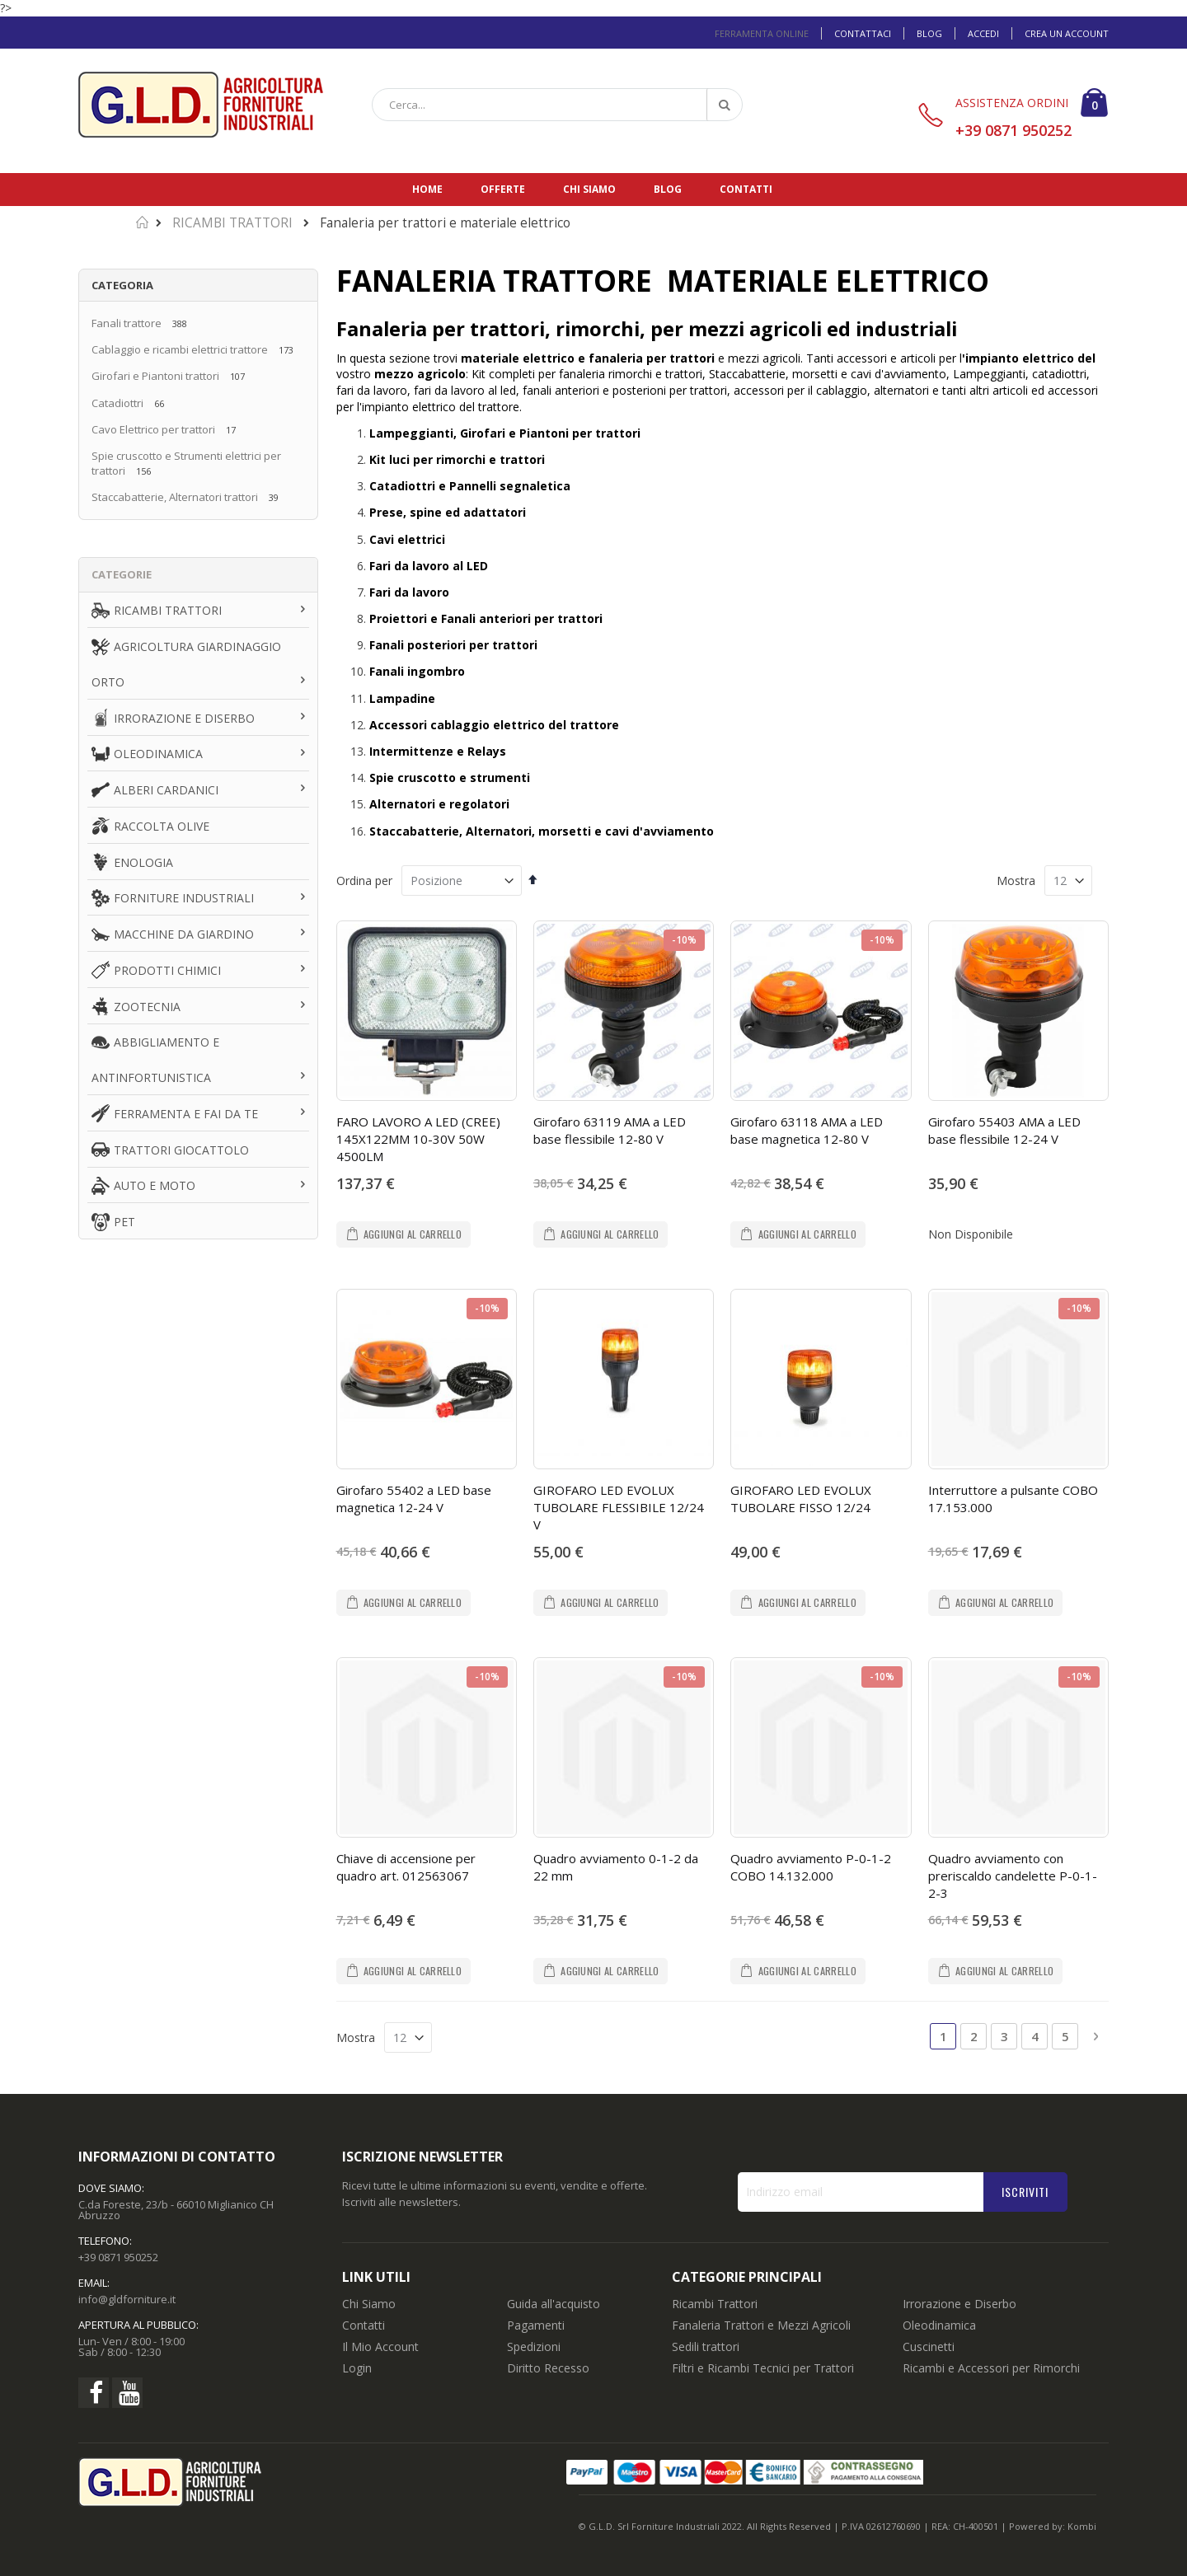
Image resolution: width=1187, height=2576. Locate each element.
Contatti (746, 189)
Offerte (503, 189)
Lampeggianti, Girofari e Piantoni (470, 433)
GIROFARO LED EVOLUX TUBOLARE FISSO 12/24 (800, 1498)
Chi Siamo (369, 2303)
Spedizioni (534, 2346)
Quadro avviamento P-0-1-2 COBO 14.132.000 (810, 1867)
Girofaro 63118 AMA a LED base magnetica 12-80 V (806, 1130)
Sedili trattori (705, 2346)
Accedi (983, 33)
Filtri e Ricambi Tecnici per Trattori (763, 2368)
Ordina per (364, 880)
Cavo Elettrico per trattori (153, 429)
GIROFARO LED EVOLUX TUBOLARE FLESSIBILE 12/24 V (618, 1507)
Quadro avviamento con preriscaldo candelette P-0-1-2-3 (1012, 1875)
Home (427, 189)
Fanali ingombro (417, 671)
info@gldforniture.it (127, 2299)
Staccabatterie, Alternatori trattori (174, 496)
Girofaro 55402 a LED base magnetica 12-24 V (413, 1498)
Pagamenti (536, 2325)
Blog (929, 33)
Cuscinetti (929, 2346)
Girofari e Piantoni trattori (155, 375)
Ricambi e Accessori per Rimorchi (991, 2368)
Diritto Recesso (548, 2368)
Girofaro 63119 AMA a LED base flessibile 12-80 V (609, 1130)
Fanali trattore (126, 323)
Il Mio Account (380, 2346)
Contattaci (862, 33)
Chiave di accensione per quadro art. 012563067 (406, 1867)
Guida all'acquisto (553, 2303)
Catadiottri (117, 403)
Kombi (1081, 2526)
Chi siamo (589, 189)
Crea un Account (1067, 33)
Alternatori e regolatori (439, 804)
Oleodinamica (939, 2325)
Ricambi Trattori (715, 2303)
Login (357, 2368)
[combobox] (557, 104)
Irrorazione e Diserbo (959, 2303)
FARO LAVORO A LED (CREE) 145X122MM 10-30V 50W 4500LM (418, 1138)
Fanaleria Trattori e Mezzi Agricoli (761, 2325)
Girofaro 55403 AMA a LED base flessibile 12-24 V (1004, 1130)
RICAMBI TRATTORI (232, 223)
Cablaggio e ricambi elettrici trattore (179, 349)
